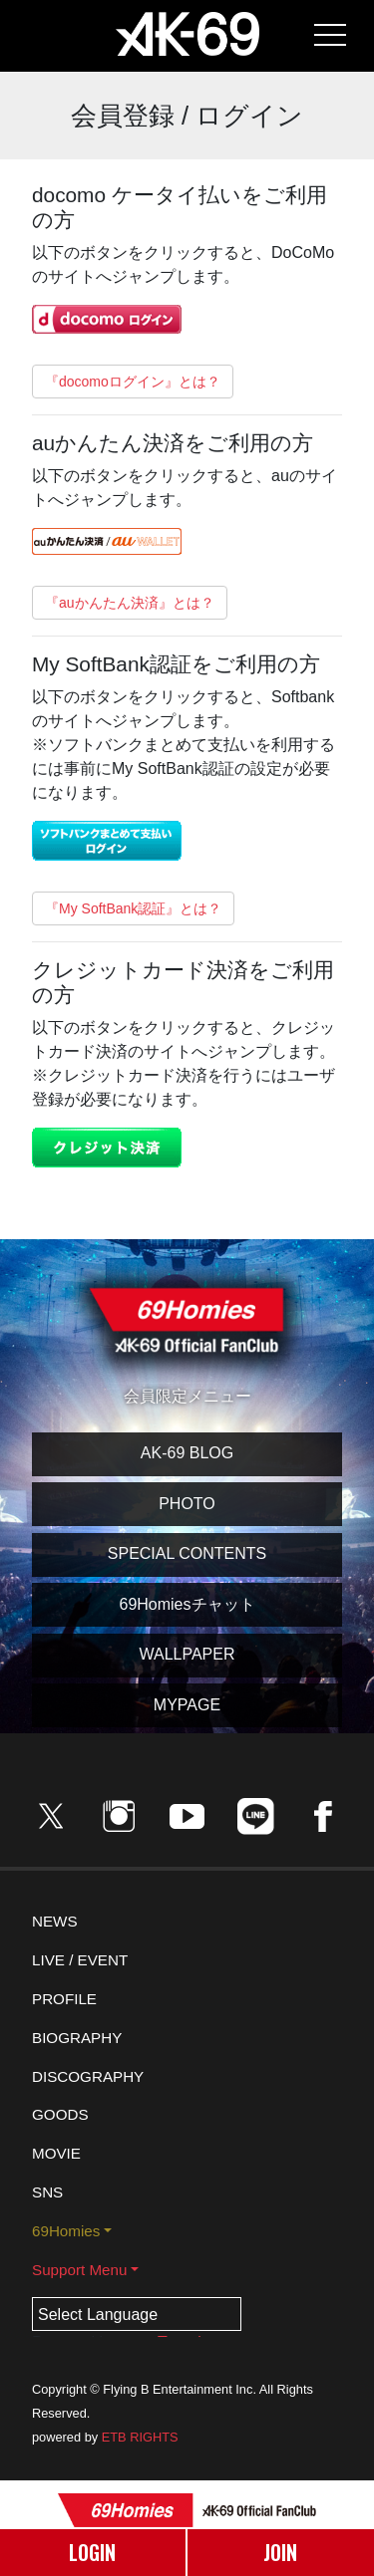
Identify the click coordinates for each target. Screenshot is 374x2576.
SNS (47, 2192)
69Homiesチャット (186, 1604)
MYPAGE (187, 1704)
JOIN (280, 2552)
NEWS (55, 1921)
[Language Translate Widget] (136, 2314)
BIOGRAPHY (77, 2037)
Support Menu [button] (79, 2269)
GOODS (60, 2114)
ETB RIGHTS (140, 2437)
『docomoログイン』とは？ (132, 381)
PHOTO (187, 1503)
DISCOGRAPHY (88, 2076)
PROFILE (64, 1998)
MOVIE (56, 2153)
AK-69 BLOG (187, 1452)
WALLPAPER (186, 1654)
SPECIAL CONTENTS (187, 1553)
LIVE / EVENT (80, 1959)
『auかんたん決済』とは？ (129, 603)
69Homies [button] (66, 2230)
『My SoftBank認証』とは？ (133, 908)
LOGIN (92, 2552)
